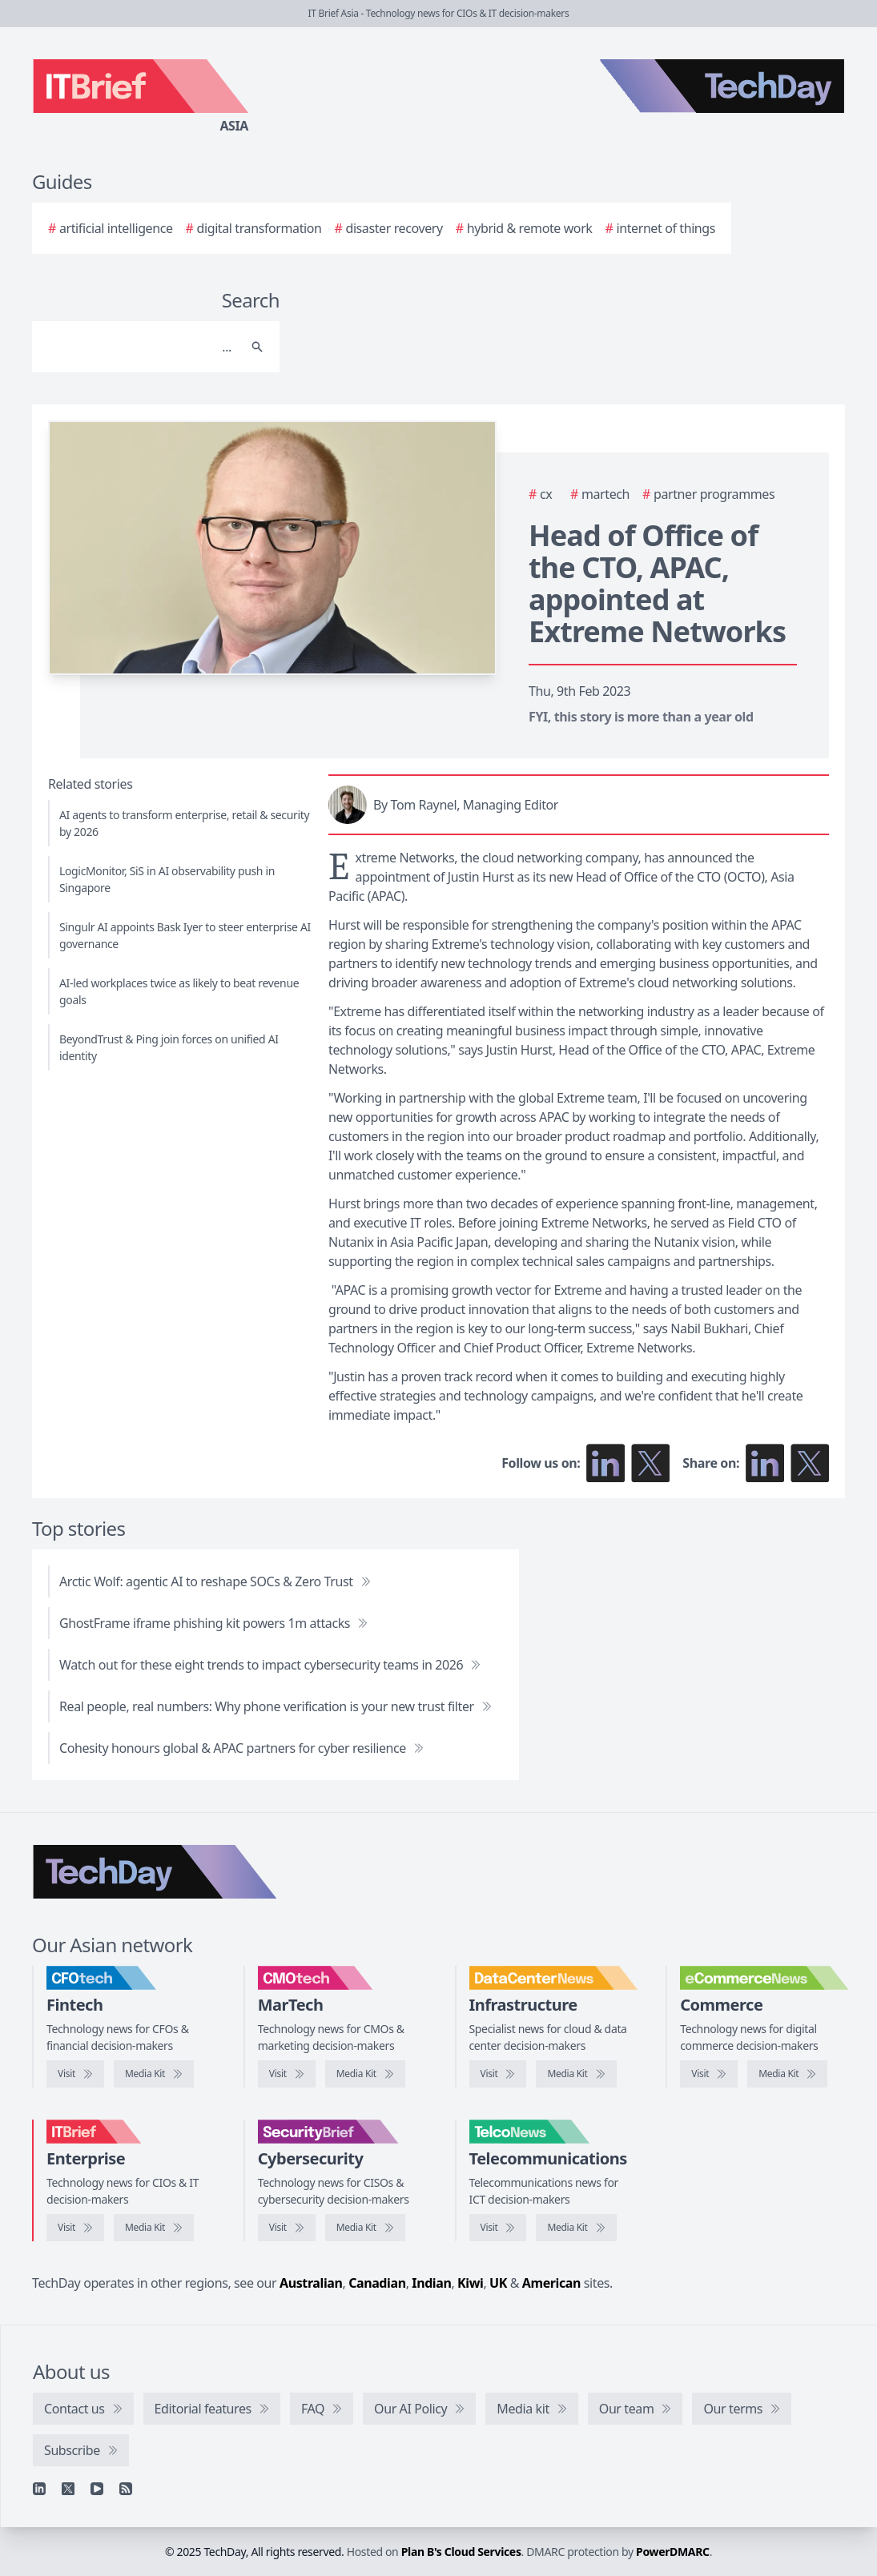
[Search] (139, 347)
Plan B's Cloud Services (461, 2551)
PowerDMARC (673, 2551)
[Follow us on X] (650, 1463)
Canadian (377, 2283)
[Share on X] (810, 1463)
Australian (311, 2283)
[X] (68, 2488)
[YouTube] (97, 2488)
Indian (431, 2283)
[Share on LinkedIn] (765, 1463)
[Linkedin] (39, 2488)
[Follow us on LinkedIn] (605, 1463)
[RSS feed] (125, 2488)
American (551, 2283)
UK (498, 2283)
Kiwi (470, 2283)
